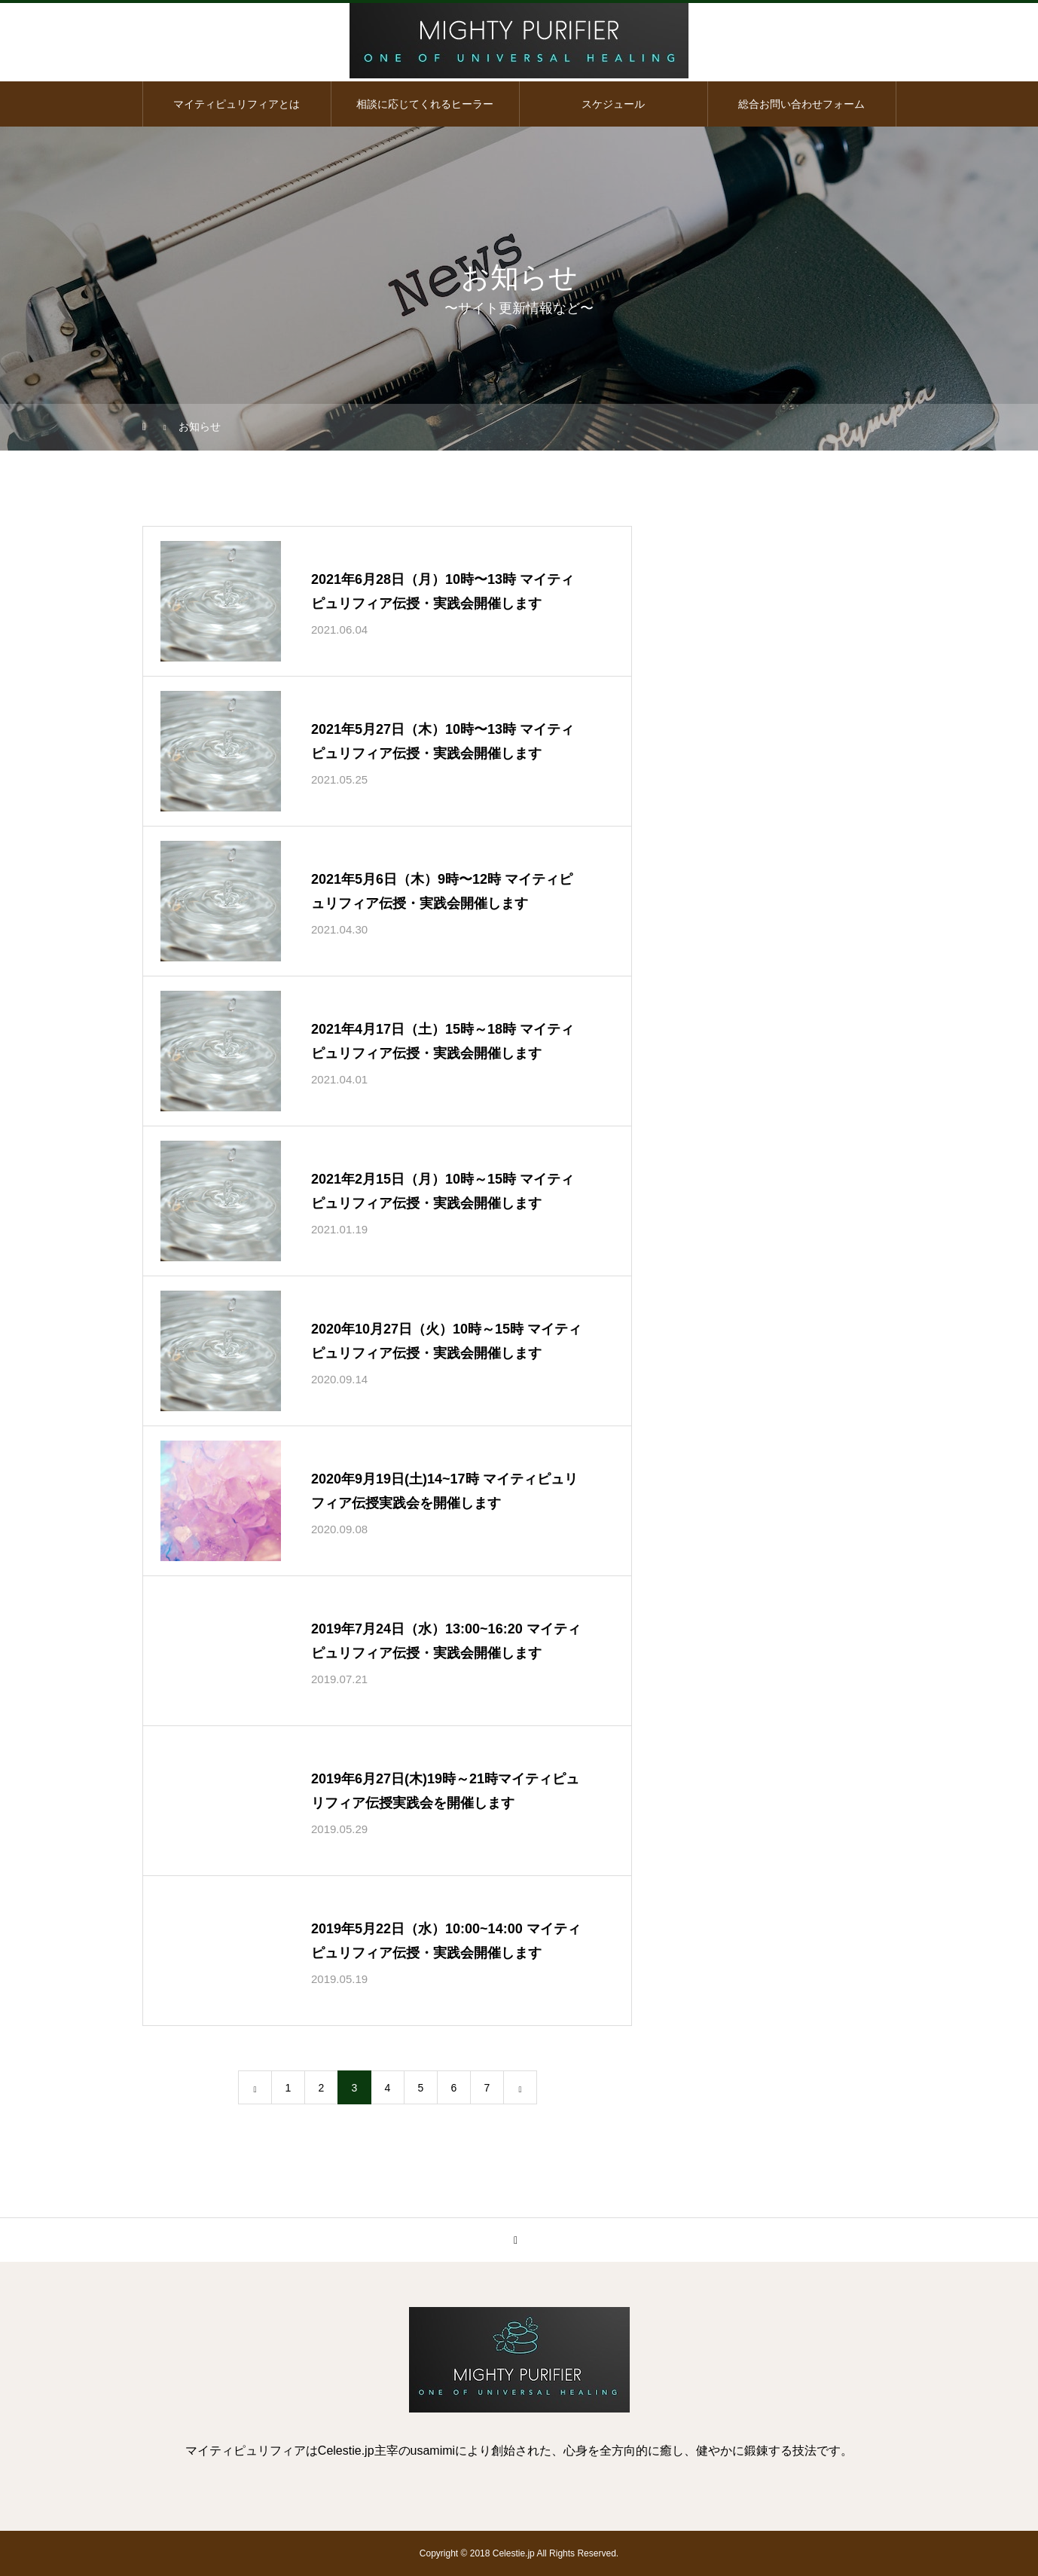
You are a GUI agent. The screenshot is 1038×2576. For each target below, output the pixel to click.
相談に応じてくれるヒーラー (424, 104)
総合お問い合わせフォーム (801, 104)
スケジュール (613, 104)
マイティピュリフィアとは (236, 104)
